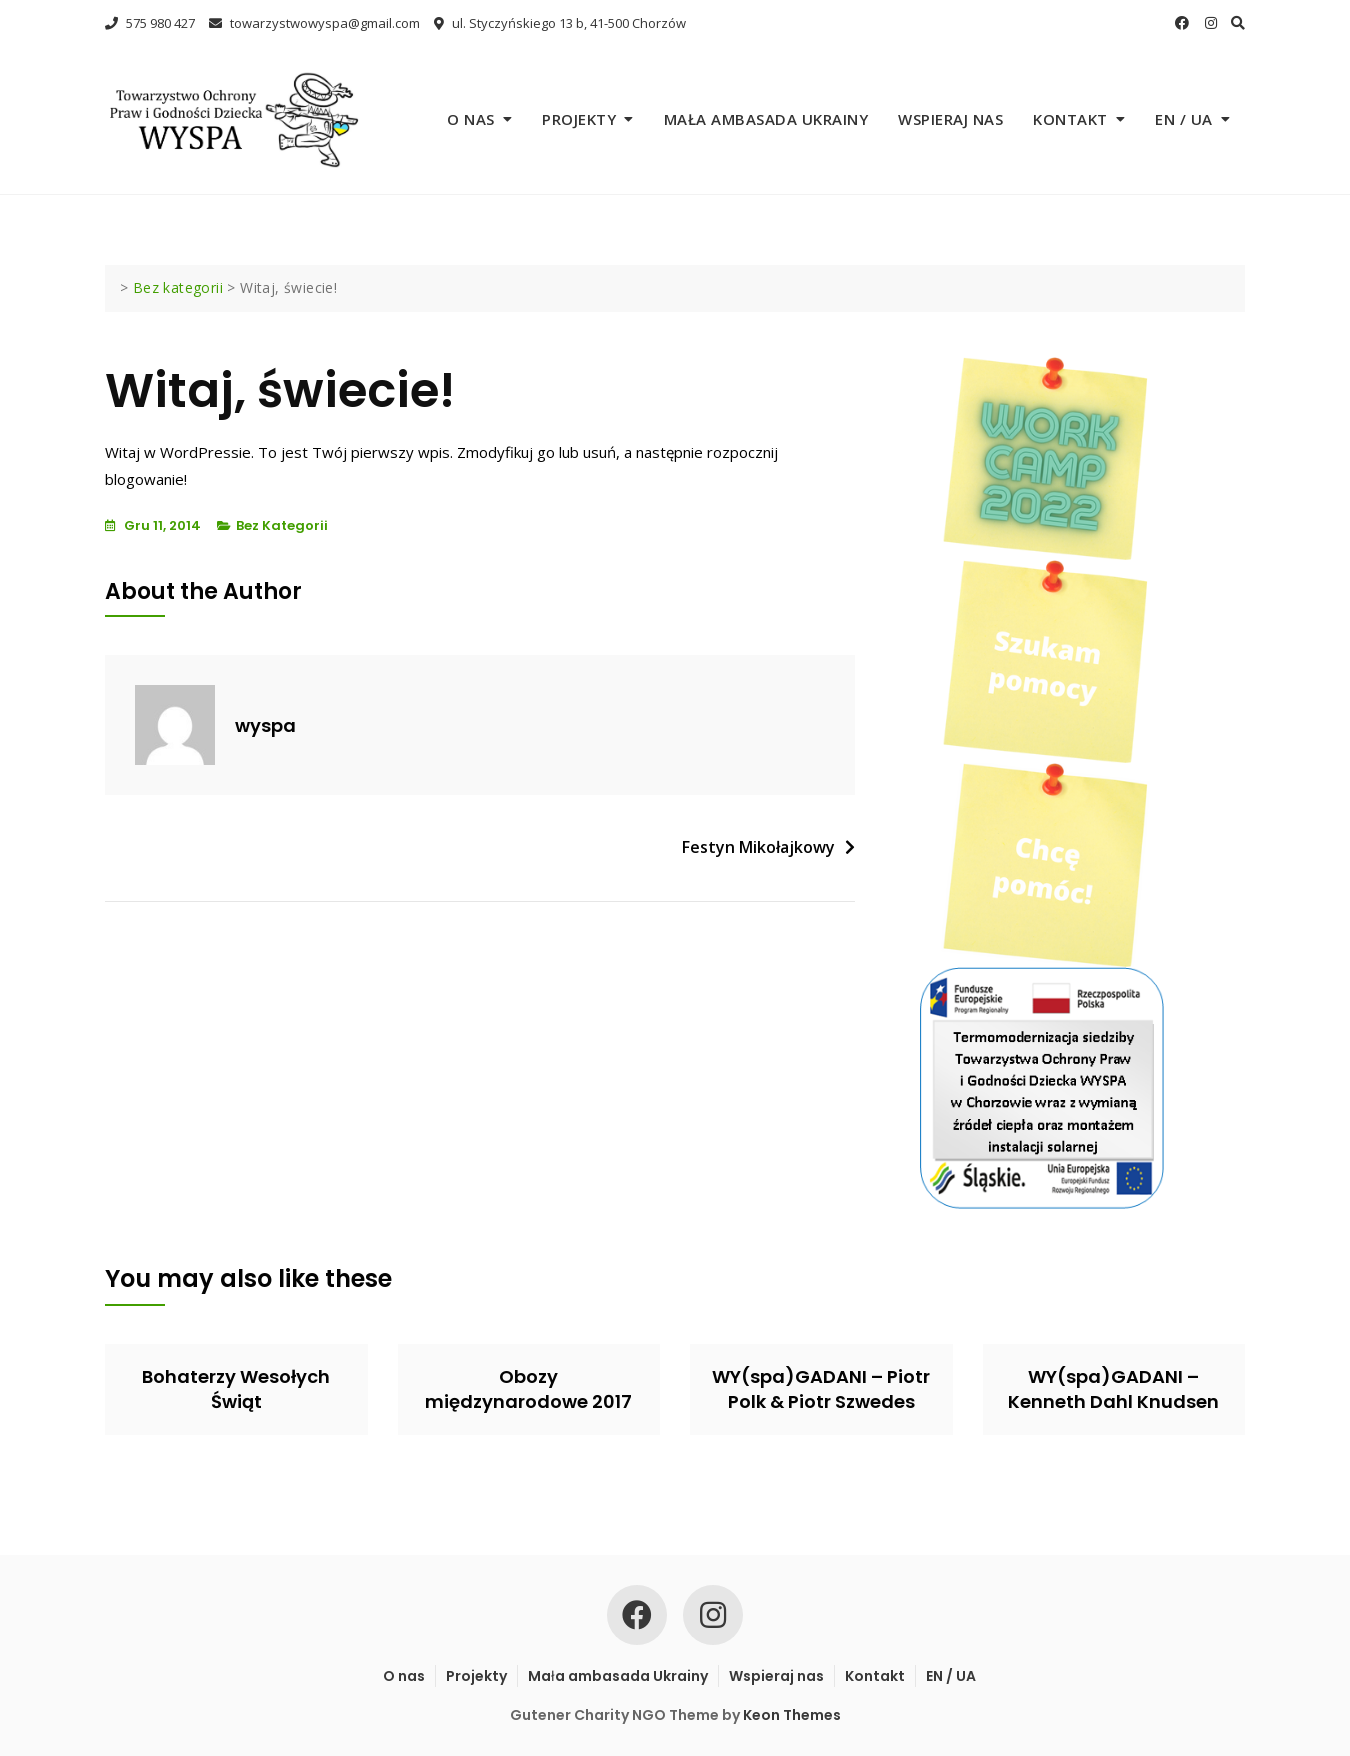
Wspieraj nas (950, 119)
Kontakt (1070, 119)
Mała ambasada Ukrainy (766, 119)
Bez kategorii (282, 525)
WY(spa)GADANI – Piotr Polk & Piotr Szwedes (821, 1389)
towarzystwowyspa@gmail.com (314, 23)
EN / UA (1184, 119)
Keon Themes (792, 1715)
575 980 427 (150, 23)
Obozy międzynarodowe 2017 (528, 1389)
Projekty (579, 119)
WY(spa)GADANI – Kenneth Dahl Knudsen (1113, 1389)
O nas (471, 119)
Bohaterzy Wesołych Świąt (236, 1389)
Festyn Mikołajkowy (758, 847)
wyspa (265, 725)
